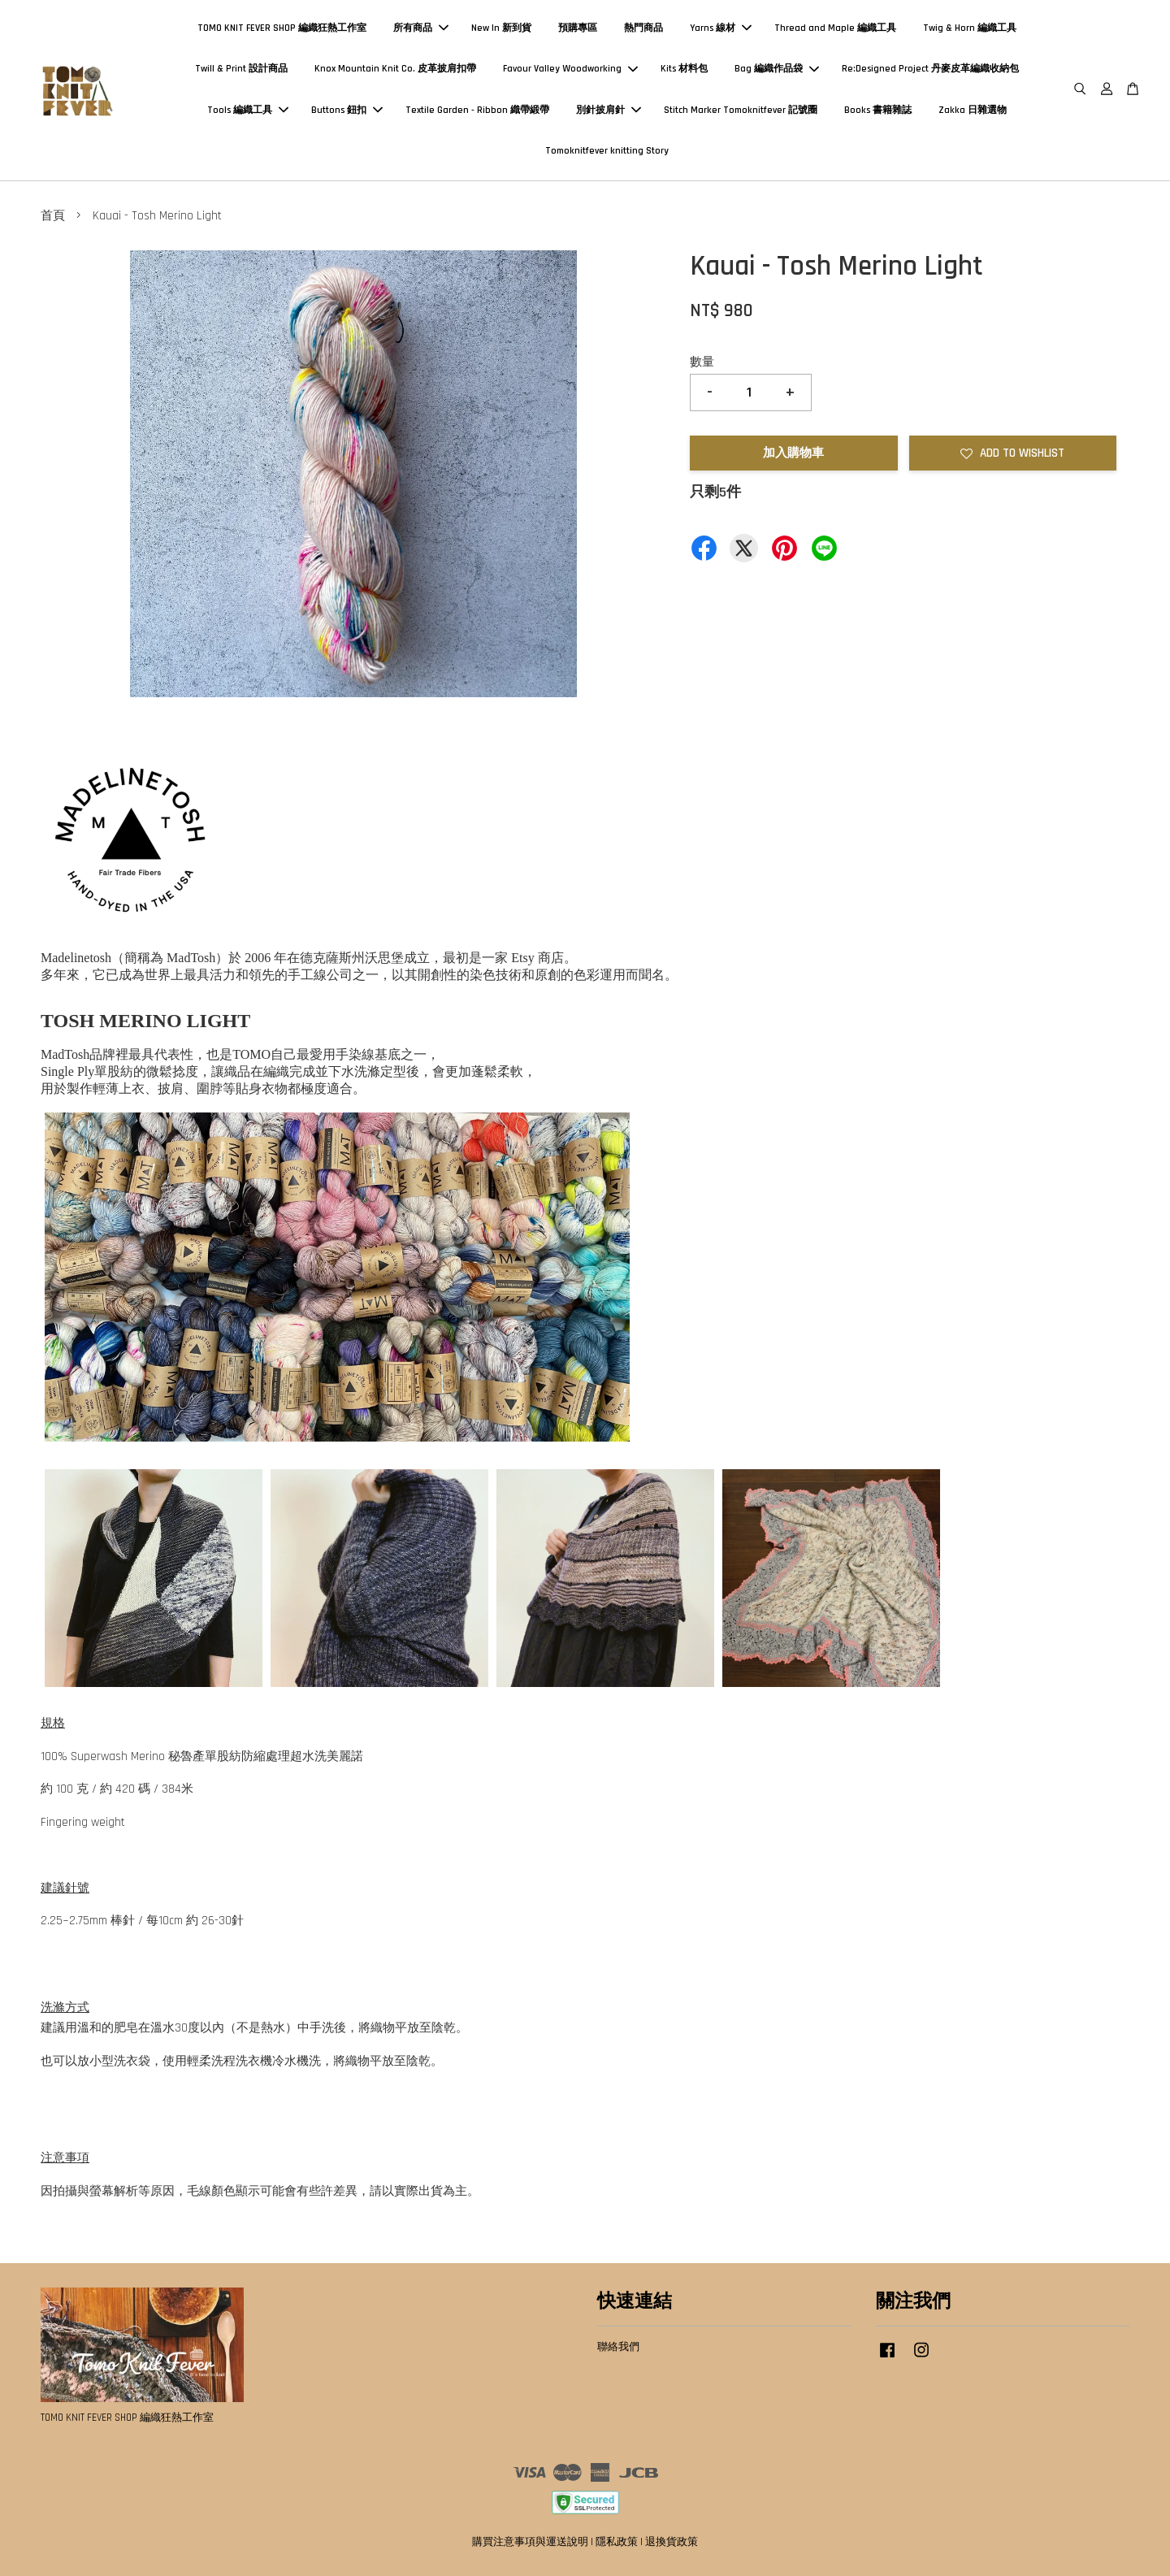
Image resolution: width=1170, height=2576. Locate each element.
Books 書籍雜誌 (878, 110)
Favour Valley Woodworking (570, 69)
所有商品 (420, 28)
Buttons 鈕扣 (347, 110)
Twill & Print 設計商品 (241, 69)
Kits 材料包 (684, 69)
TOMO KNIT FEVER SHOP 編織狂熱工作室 (281, 28)
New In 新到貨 (501, 28)
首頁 (53, 215)
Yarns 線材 (721, 28)
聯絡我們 (618, 2346)
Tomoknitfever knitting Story (607, 151)
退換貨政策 (671, 2541)
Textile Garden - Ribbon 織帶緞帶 (477, 110)
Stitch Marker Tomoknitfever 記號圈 (740, 110)
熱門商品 (643, 28)
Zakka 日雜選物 (972, 110)
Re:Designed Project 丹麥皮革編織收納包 (930, 69)
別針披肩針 (608, 110)
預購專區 (577, 28)
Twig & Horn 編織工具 (969, 28)
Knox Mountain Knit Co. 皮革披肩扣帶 (395, 69)
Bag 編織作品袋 (776, 69)
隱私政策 (617, 2541)
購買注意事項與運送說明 (530, 2541)
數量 (702, 362)
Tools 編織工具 (247, 110)
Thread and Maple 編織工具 (835, 28)
